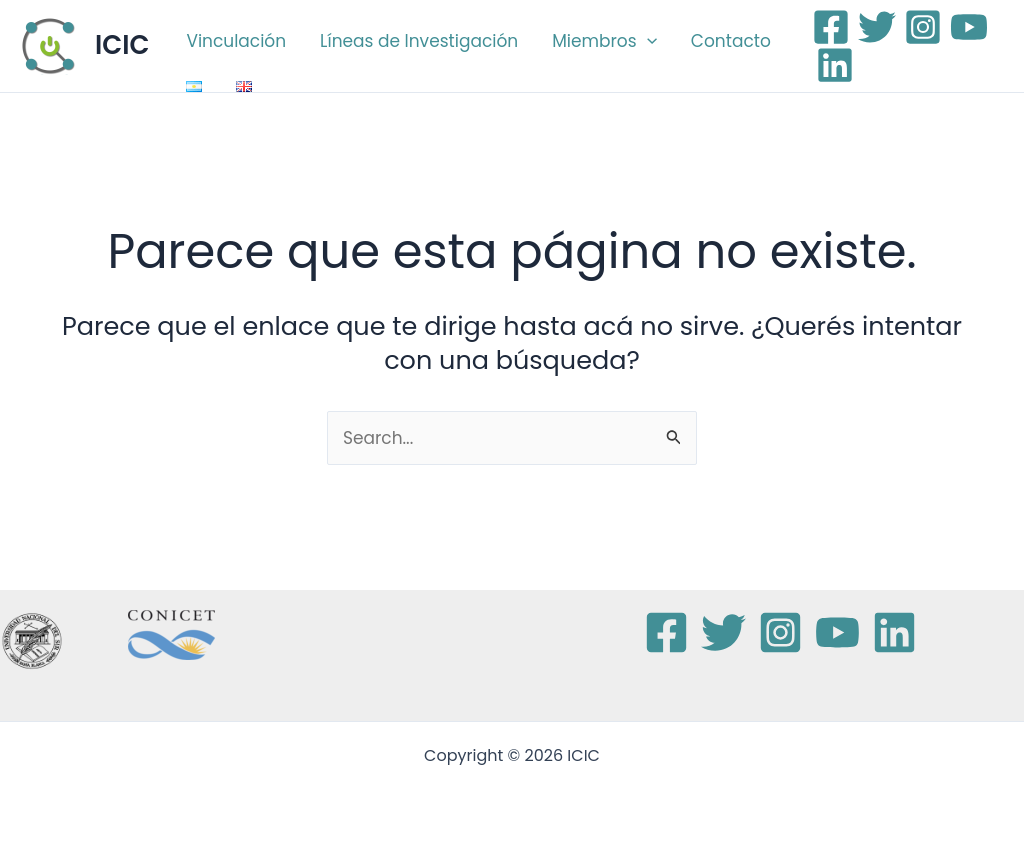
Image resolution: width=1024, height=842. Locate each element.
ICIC (122, 45)
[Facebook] (831, 27)
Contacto (731, 41)
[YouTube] (969, 27)
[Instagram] (923, 27)
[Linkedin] (835, 65)
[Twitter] (877, 27)
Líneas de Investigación (419, 41)
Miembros (604, 41)
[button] (647, 41)
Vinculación (236, 41)
